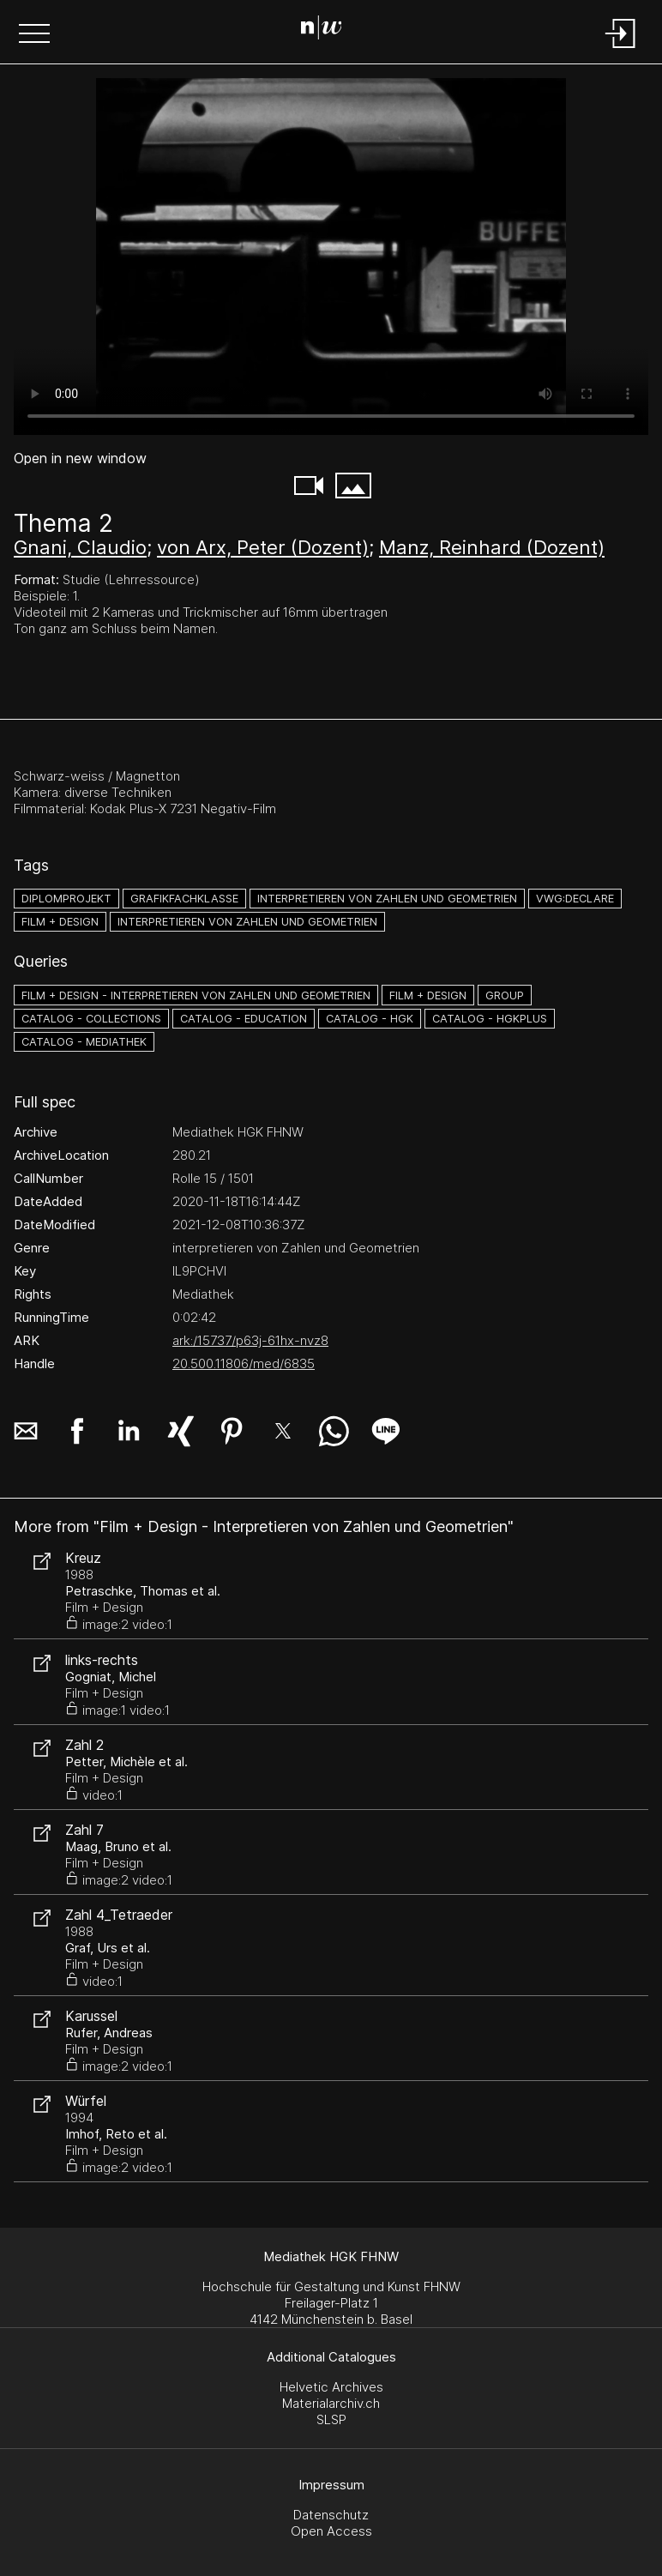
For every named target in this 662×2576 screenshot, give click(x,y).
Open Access (331, 2531)
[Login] (620, 49)
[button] (34, 35)
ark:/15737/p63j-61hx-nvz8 (250, 1340)
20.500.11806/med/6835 (243, 1363)
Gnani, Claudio (80, 547)
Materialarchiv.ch (331, 2403)
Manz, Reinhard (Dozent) (492, 547)
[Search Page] (328, 30)
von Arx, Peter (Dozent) (263, 547)
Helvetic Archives (331, 2387)
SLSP (331, 2419)
